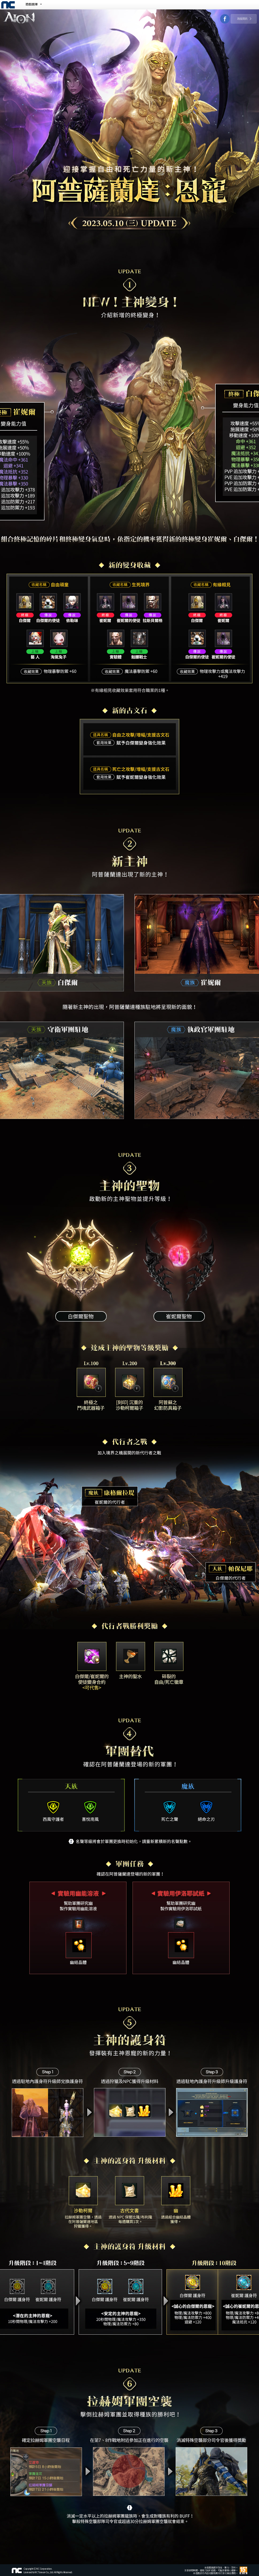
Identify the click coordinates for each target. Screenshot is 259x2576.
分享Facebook (225, 19)
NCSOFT (8, 4)
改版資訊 (244, 19)
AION (18, 18)
